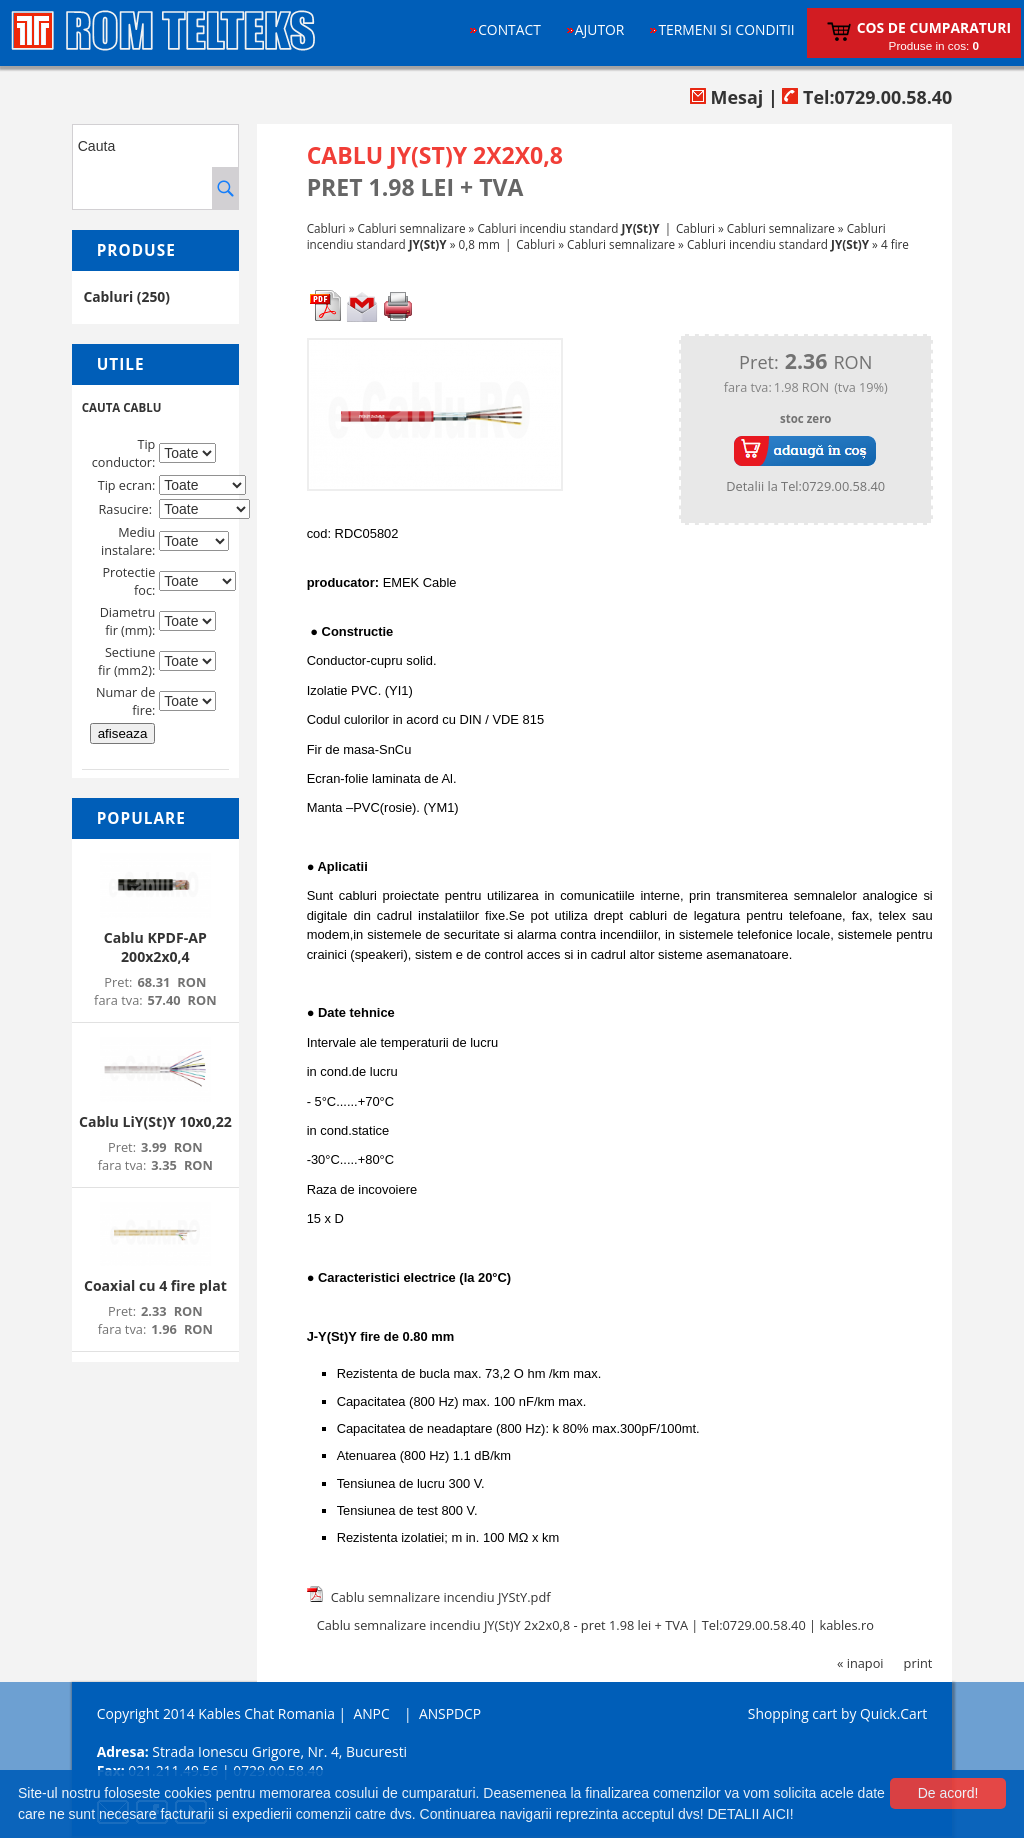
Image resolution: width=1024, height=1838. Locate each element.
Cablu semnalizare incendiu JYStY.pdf (441, 1597)
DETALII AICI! (750, 1814)
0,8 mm (479, 244)
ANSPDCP (450, 1713)
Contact (509, 29)
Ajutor (600, 29)
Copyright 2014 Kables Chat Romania (216, 1713)
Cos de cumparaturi (934, 27)
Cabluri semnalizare (412, 228)
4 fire (895, 244)
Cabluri (326, 228)
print (918, 1663)
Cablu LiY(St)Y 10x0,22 (155, 1121)
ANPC (371, 1713)
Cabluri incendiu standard (568, 228)
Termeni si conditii (726, 29)
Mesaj (726, 97)
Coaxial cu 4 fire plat (155, 1285)
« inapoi (860, 1663)
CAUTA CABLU (122, 407)
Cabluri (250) (126, 296)
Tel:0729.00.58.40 (867, 97)
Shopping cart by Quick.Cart (837, 1713)
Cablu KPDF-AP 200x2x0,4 (155, 947)
